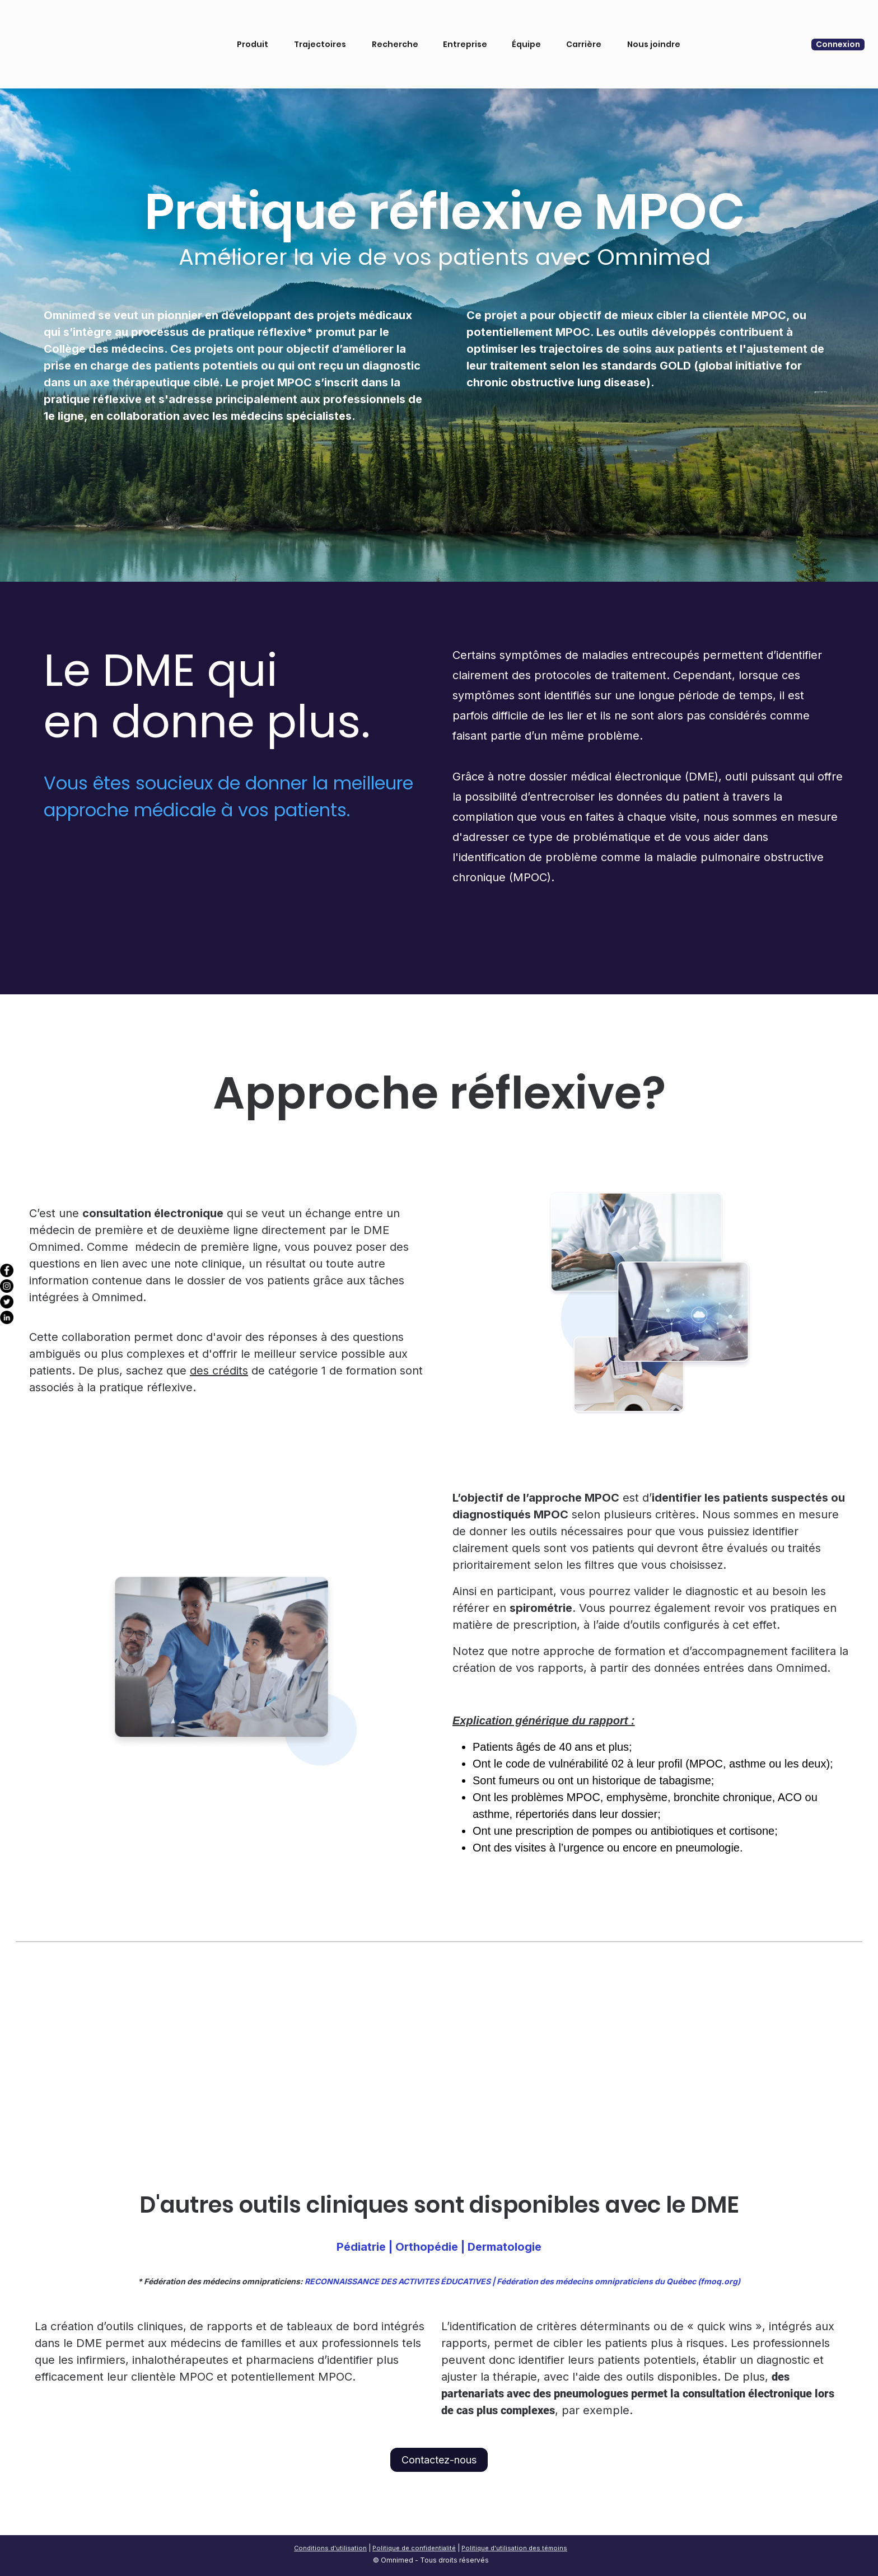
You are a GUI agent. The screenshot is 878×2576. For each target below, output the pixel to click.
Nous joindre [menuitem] (649, 30)
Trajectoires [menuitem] (315, 30)
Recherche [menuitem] (390, 30)
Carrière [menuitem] (579, 30)
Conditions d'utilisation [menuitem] (330, 2548)
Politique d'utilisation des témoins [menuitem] (514, 2548)
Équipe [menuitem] (521, 30)
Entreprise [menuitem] (460, 30)
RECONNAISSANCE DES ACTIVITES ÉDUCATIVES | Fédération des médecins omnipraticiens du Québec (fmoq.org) (522, 2281)
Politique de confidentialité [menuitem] (414, 2548)
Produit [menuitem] (248, 30)
